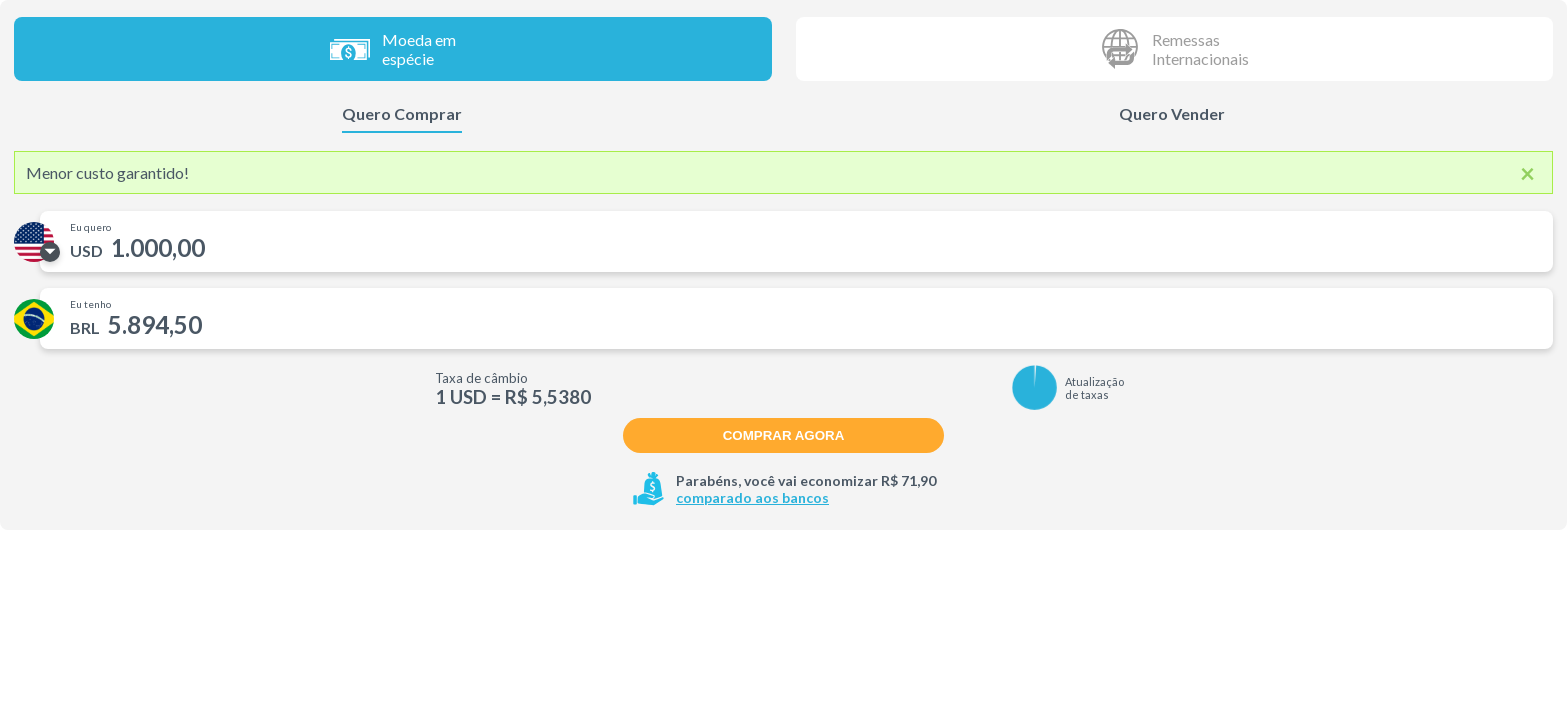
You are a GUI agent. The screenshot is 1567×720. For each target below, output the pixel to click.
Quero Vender (1172, 113)
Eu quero (90, 227)
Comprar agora (784, 435)
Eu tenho (90, 304)
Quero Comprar (402, 113)
